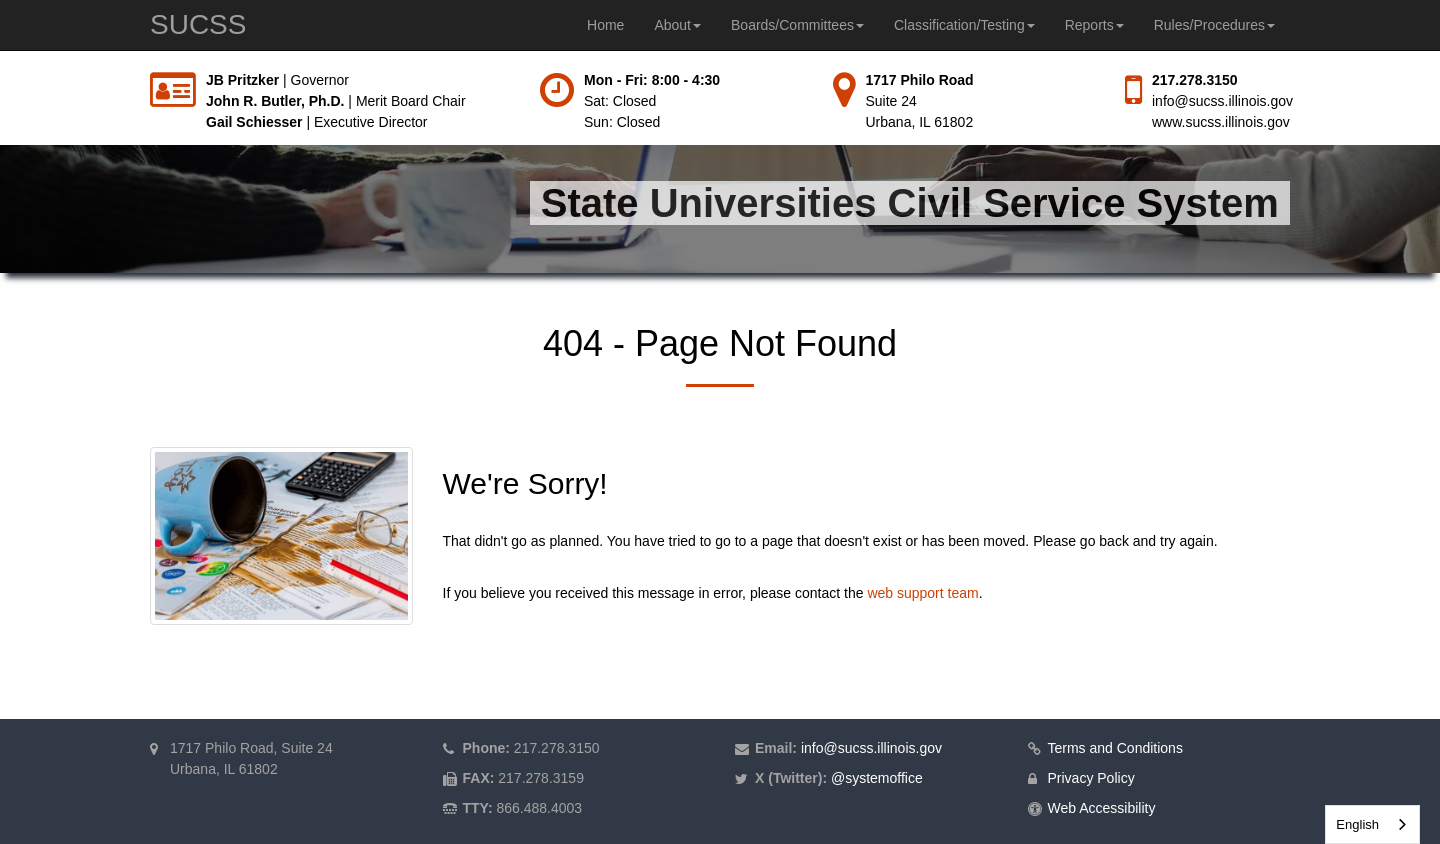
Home (605, 25)
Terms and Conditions (1115, 748)
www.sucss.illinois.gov (1221, 122)
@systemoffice (877, 778)
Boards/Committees (797, 25)
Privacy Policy (1091, 778)
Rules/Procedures (1214, 25)
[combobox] (1372, 824)
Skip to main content (0, 70)
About (677, 25)
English (1357, 824)
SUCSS (198, 24)
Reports (1094, 25)
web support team (922, 593)
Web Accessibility (1102, 808)
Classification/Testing (964, 25)
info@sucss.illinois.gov (1222, 101)
